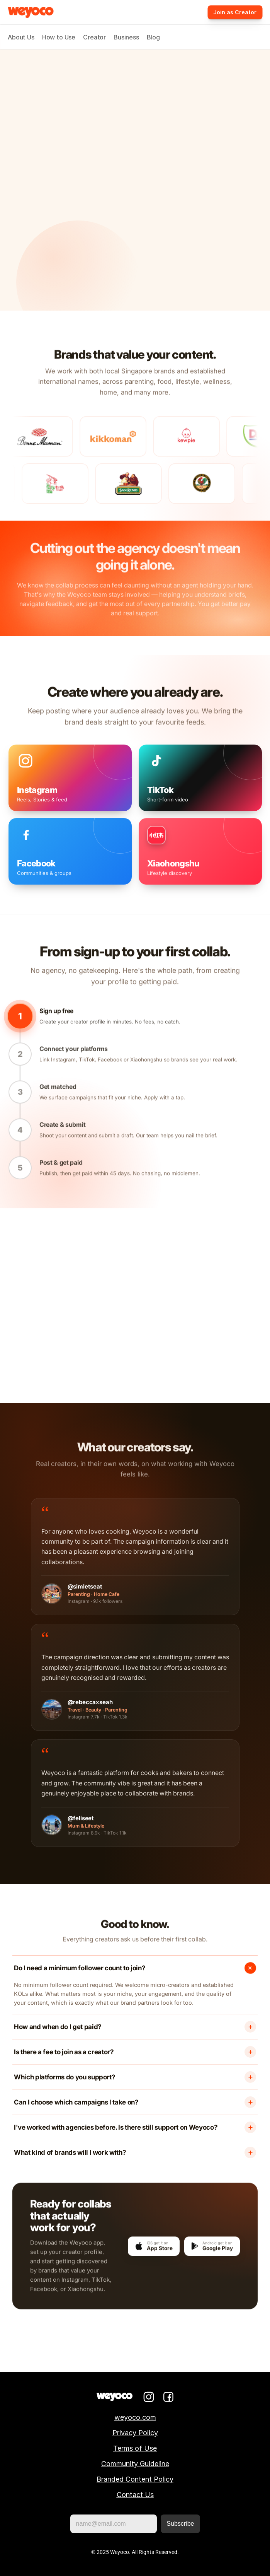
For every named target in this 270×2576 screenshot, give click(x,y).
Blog (153, 37)
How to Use (58, 37)
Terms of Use (135, 2448)
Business (126, 37)
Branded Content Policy (135, 2479)
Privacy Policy (135, 2433)
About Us (21, 37)
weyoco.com (135, 2417)
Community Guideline (135, 2464)
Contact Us (135, 2495)
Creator (94, 37)
